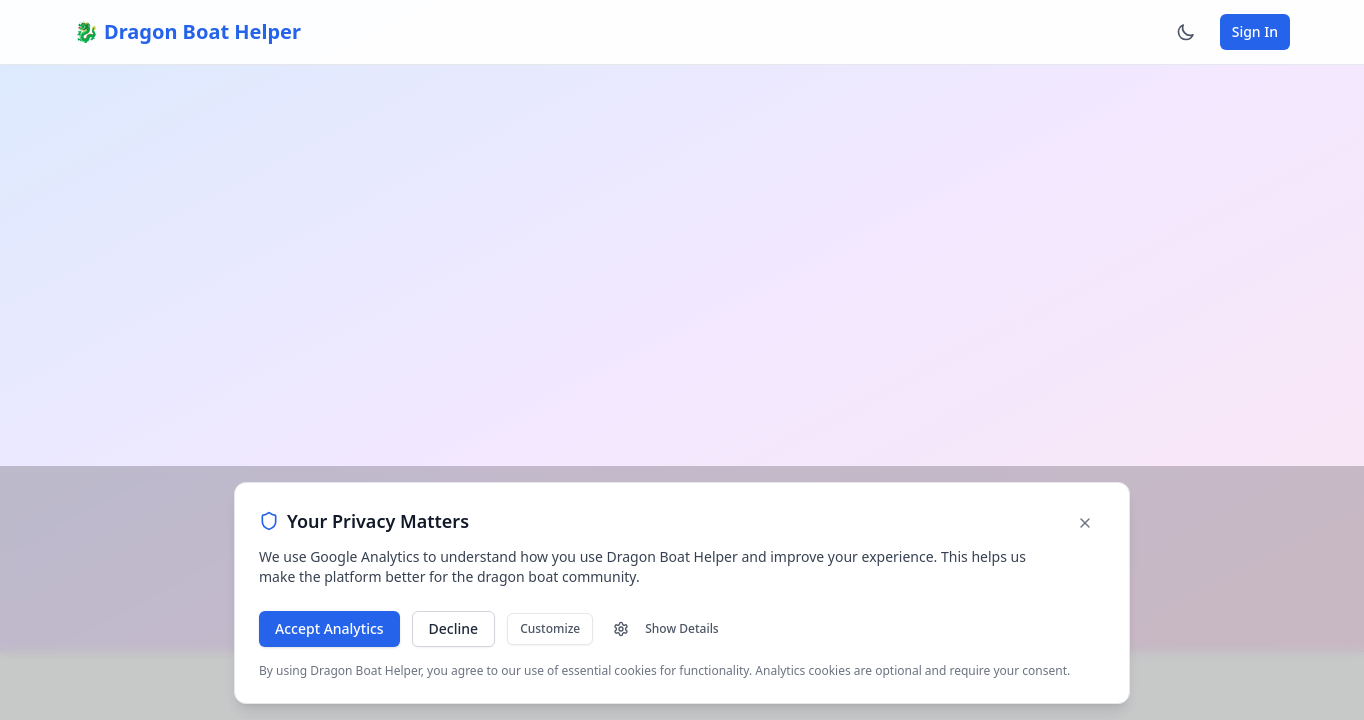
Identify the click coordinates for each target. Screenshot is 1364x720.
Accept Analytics (329, 628)
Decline (454, 628)
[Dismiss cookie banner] (1085, 523)
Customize (550, 628)
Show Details (665, 628)
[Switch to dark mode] (1186, 32)
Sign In (1255, 31)
